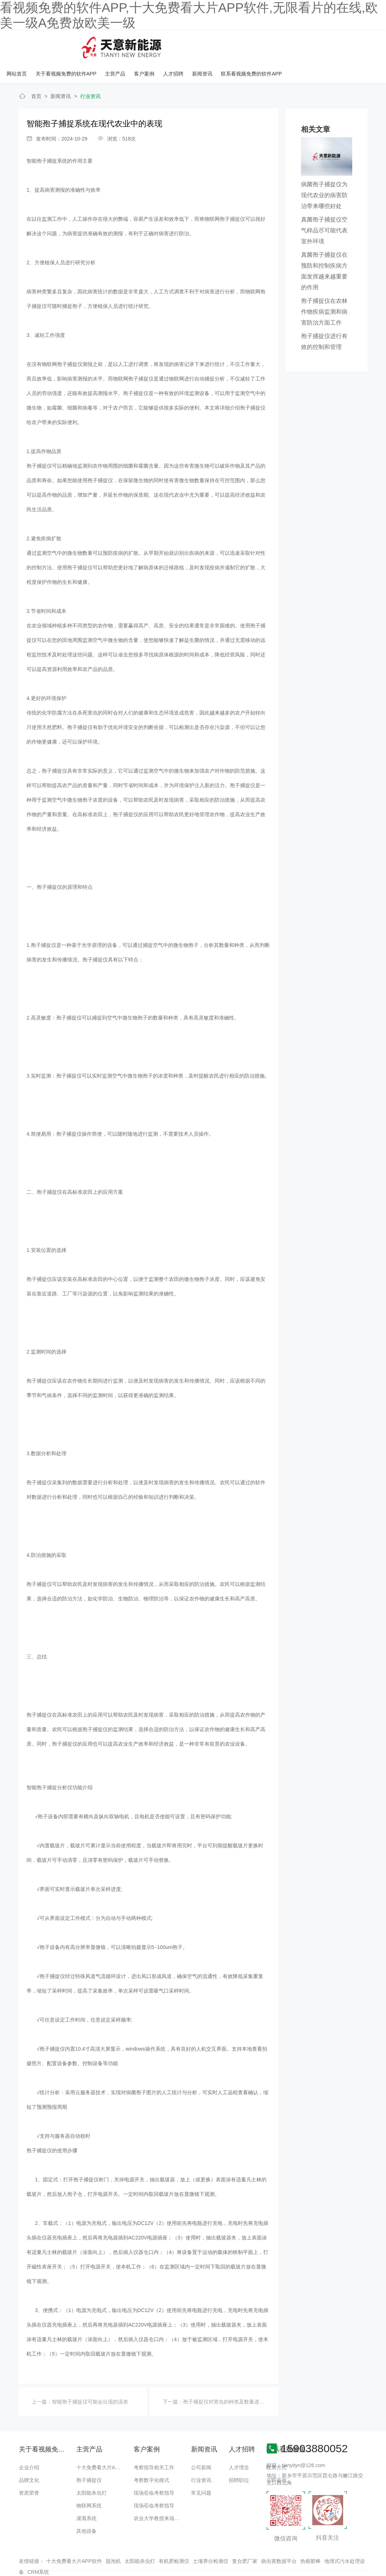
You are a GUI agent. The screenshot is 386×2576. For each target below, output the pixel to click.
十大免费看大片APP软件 (104, 2444)
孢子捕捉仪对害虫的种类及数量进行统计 (229, 2378)
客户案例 (241, 45)
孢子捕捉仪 (89, 2456)
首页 (36, 73)
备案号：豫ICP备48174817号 (331, 2556)
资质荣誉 (29, 2469)
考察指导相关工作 (154, 2444)
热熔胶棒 (310, 2537)
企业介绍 (29, 2444)
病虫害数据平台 (279, 2537)
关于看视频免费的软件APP (163, 45)
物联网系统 (89, 2482)
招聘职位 (239, 2456)
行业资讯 (90, 73)
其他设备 (86, 2507)
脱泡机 (113, 2537)
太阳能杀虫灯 (91, 2469)
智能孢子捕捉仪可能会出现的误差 (90, 2378)
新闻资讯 (298, 45)
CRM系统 (38, 2548)
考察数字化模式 (151, 2456)
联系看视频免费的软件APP (347, 45)
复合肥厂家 (244, 2537)
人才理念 (239, 2444)
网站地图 (10, 2570)
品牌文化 (29, 2456)
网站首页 (115, 45)
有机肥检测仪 (174, 2537)
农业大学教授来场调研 (159, 2495)
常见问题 (201, 2469)
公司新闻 (201, 2444)
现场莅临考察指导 (154, 2469)
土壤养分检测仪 (210, 2537)
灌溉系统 (86, 2495)
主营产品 (213, 45)
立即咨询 (276, 2456)
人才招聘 (270, 45)
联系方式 (276, 2444)
